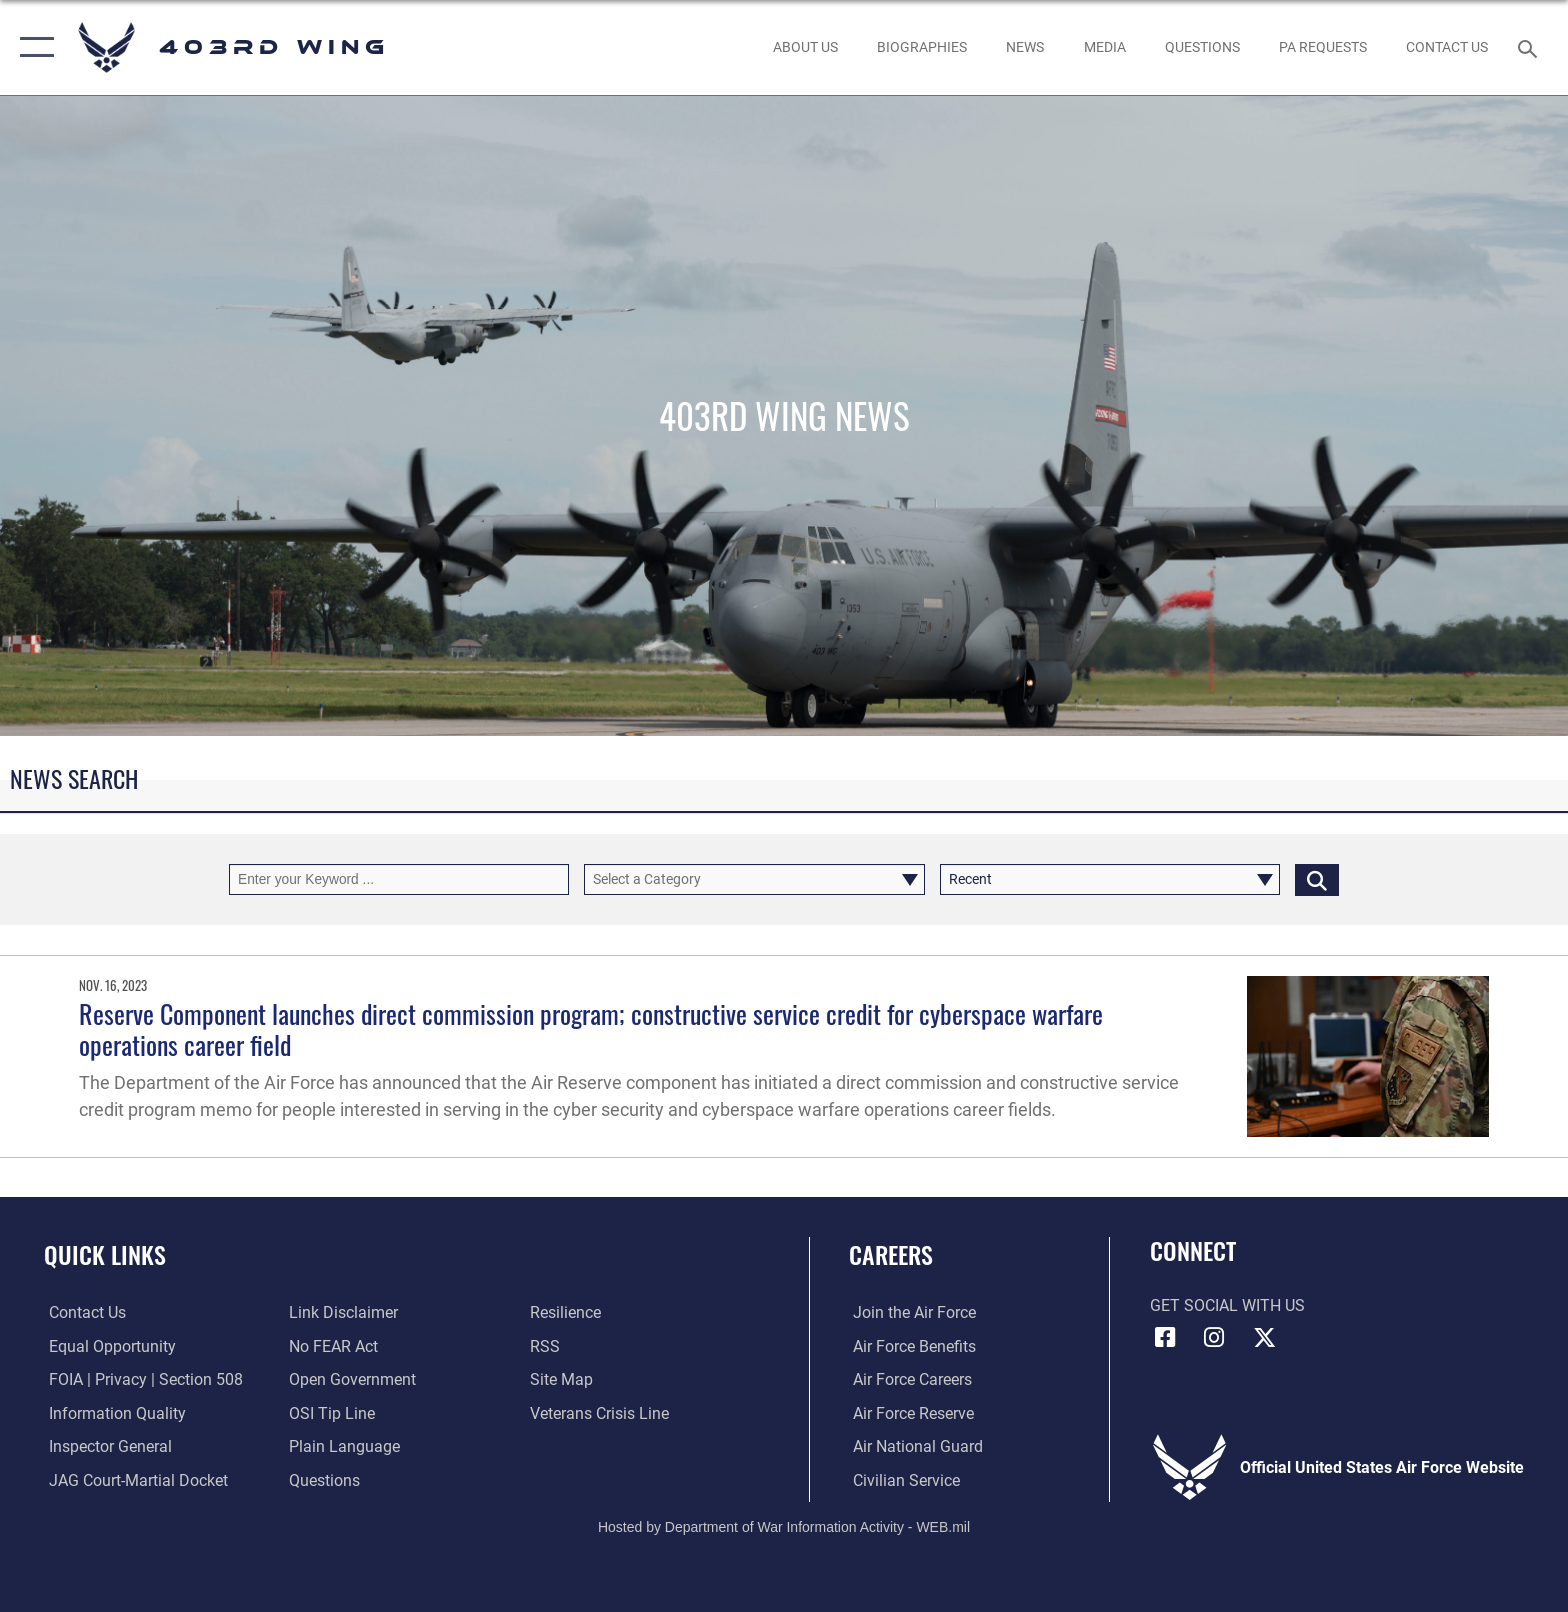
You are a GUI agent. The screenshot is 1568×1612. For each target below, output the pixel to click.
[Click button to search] (1317, 879)
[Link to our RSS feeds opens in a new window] (546, 1346)
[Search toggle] (1530, 47)
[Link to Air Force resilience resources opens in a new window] (566, 1312)
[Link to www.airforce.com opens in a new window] (910, 1312)
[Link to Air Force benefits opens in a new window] (910, 1346)
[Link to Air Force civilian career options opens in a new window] (902, 1479)
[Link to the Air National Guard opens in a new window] (914, 1446)
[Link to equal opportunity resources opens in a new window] (107, 1346)
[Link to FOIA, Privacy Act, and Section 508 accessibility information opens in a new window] (141, 1379)
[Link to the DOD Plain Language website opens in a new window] (343, 1446)
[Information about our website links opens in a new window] (342, 1312)
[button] (32, 47)
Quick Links (105, 1254)
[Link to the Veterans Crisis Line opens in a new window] (600, 1413)
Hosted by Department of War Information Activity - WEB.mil (784, 1527)
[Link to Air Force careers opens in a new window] (908, 1379)
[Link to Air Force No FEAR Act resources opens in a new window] (332, 1346)
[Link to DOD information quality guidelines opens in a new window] (112, 1413)
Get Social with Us (1227, 1305)
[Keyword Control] (399, 879)
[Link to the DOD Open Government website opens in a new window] (351, 1379)
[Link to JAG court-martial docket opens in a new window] (133, 1479)
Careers (891, 1254)
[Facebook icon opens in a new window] (1165, 1338)
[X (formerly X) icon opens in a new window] (1264, 1338)
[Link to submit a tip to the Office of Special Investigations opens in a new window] (331, 1413)
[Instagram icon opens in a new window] (1214, 1338)
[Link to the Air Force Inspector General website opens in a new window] (105, 1446)
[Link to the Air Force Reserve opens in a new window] (909, 1413)
